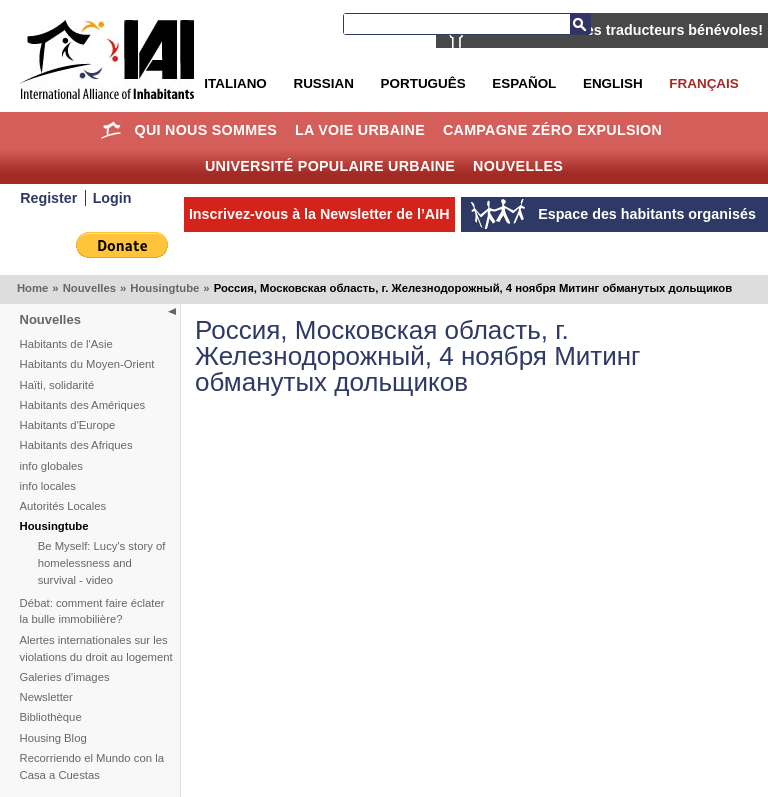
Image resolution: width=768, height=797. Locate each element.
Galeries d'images (65, 677)
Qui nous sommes (206, 130)
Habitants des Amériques (83, 405)
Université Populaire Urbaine (330, 166)
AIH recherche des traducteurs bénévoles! (619, 30)
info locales (48, 486)
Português (423, 83)
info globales (51, 466)
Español (524, 83)
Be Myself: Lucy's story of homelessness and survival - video (102, 563)
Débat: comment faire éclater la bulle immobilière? (92, 611)
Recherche (580, 24)
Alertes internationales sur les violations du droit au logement (96, 648)
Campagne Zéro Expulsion (552, 130)
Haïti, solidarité (57, 385)
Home (111, 130)
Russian (323, 83)
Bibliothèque (51, 717)
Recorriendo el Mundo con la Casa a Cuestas (92, 766)
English (613, 83)
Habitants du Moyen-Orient (87, 364)
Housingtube (164, 288)
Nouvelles (518, 166)
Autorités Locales (63, 506)
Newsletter (46, 697)
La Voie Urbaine (360, 130)
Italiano (235, 83)
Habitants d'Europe (68, 425)
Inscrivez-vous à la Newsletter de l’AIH (319, 214)
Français (703, 83)
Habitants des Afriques (76, 445)
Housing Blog (53, 738)
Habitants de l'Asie (66, 344)
